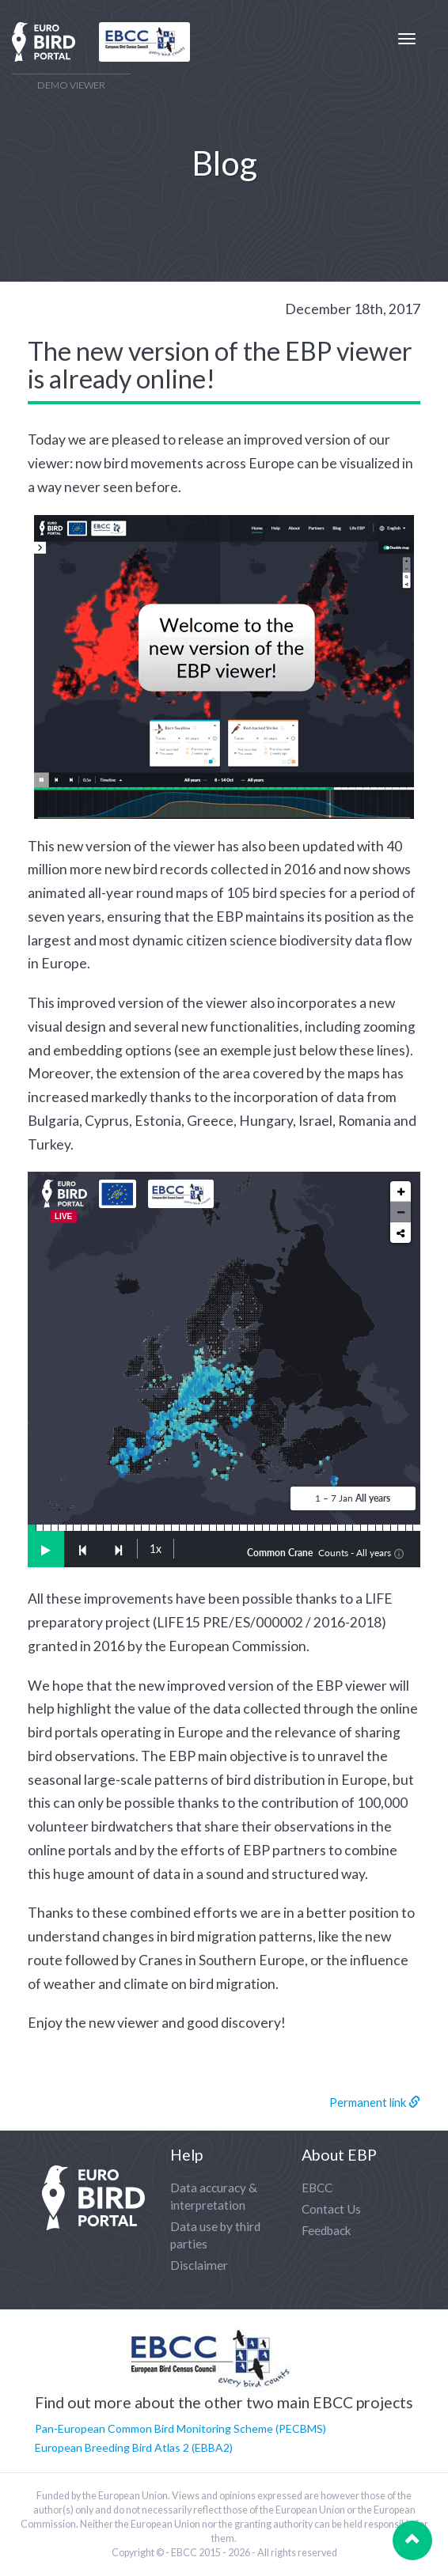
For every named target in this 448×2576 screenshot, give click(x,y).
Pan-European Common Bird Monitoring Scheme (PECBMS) (180, 2428)
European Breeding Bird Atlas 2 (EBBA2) (134, 2447)
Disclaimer (199, 2265)
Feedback (326, 2230)
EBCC (317, 2187)
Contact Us (331, 2209)
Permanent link (374, 2102)
